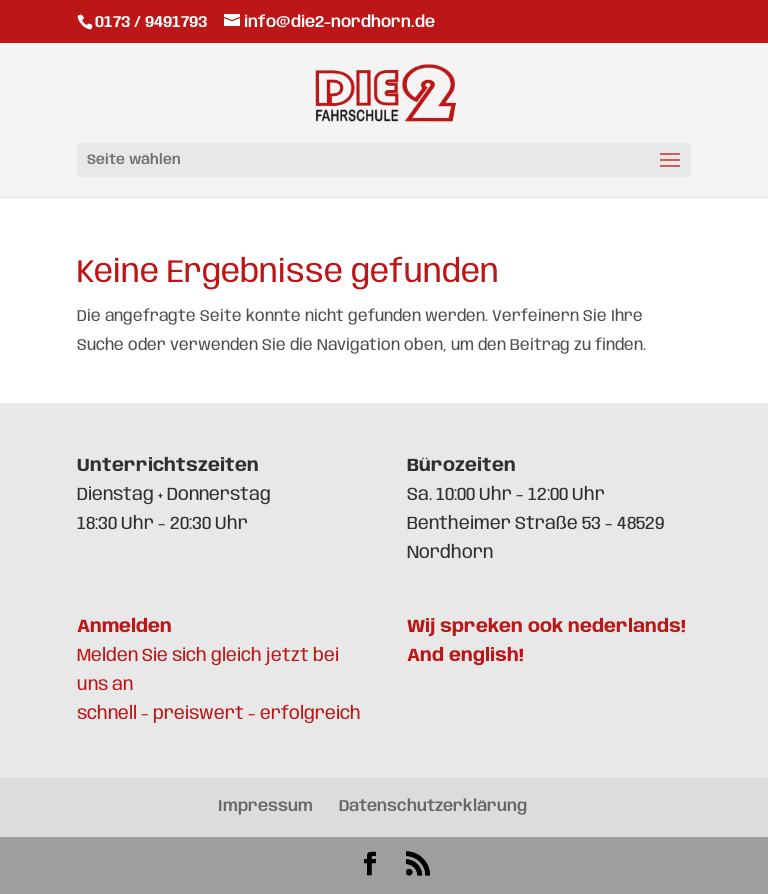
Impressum (265, 806)
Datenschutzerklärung (433, 806)
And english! (465, 656)
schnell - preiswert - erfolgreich (219, 714)
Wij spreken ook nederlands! (546, 627)
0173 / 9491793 (153, 22)
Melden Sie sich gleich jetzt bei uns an (208, 656)
